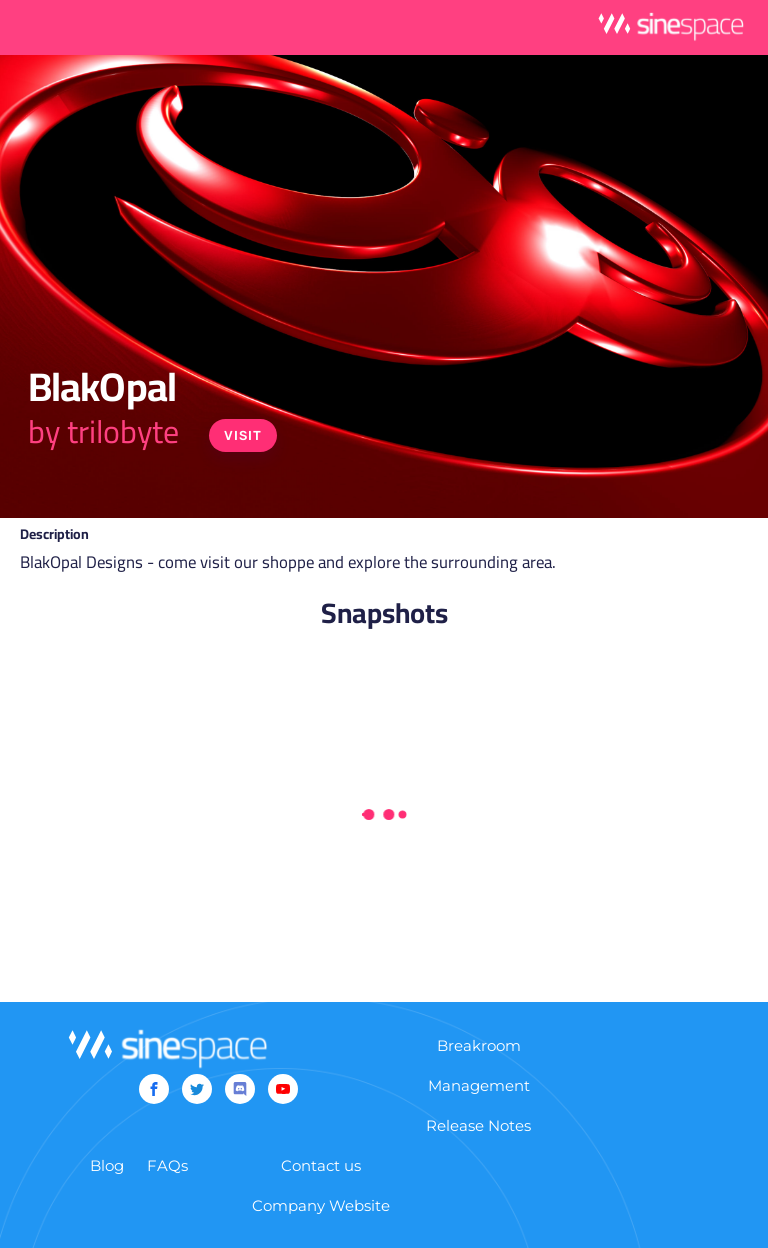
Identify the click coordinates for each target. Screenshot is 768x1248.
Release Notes (478, 1125)
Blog (107, 1165)
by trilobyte (103, 431)
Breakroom (479, 1045)
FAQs (167, 1165)
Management (479, 1085)
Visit (243, 435)
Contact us (321, 1165)
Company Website (321, 1205)
